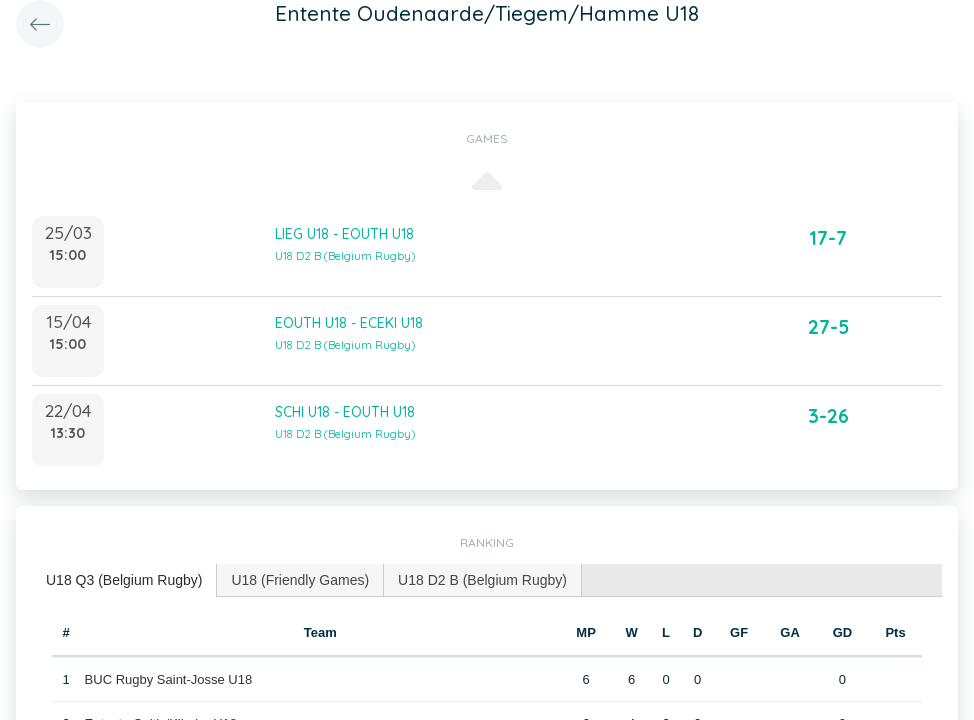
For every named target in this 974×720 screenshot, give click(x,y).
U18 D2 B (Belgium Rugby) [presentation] (482, 580)
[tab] (124, 580)
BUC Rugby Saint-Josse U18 (169, 679)
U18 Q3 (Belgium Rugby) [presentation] (124, 580)
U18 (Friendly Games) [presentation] (300, 580)
